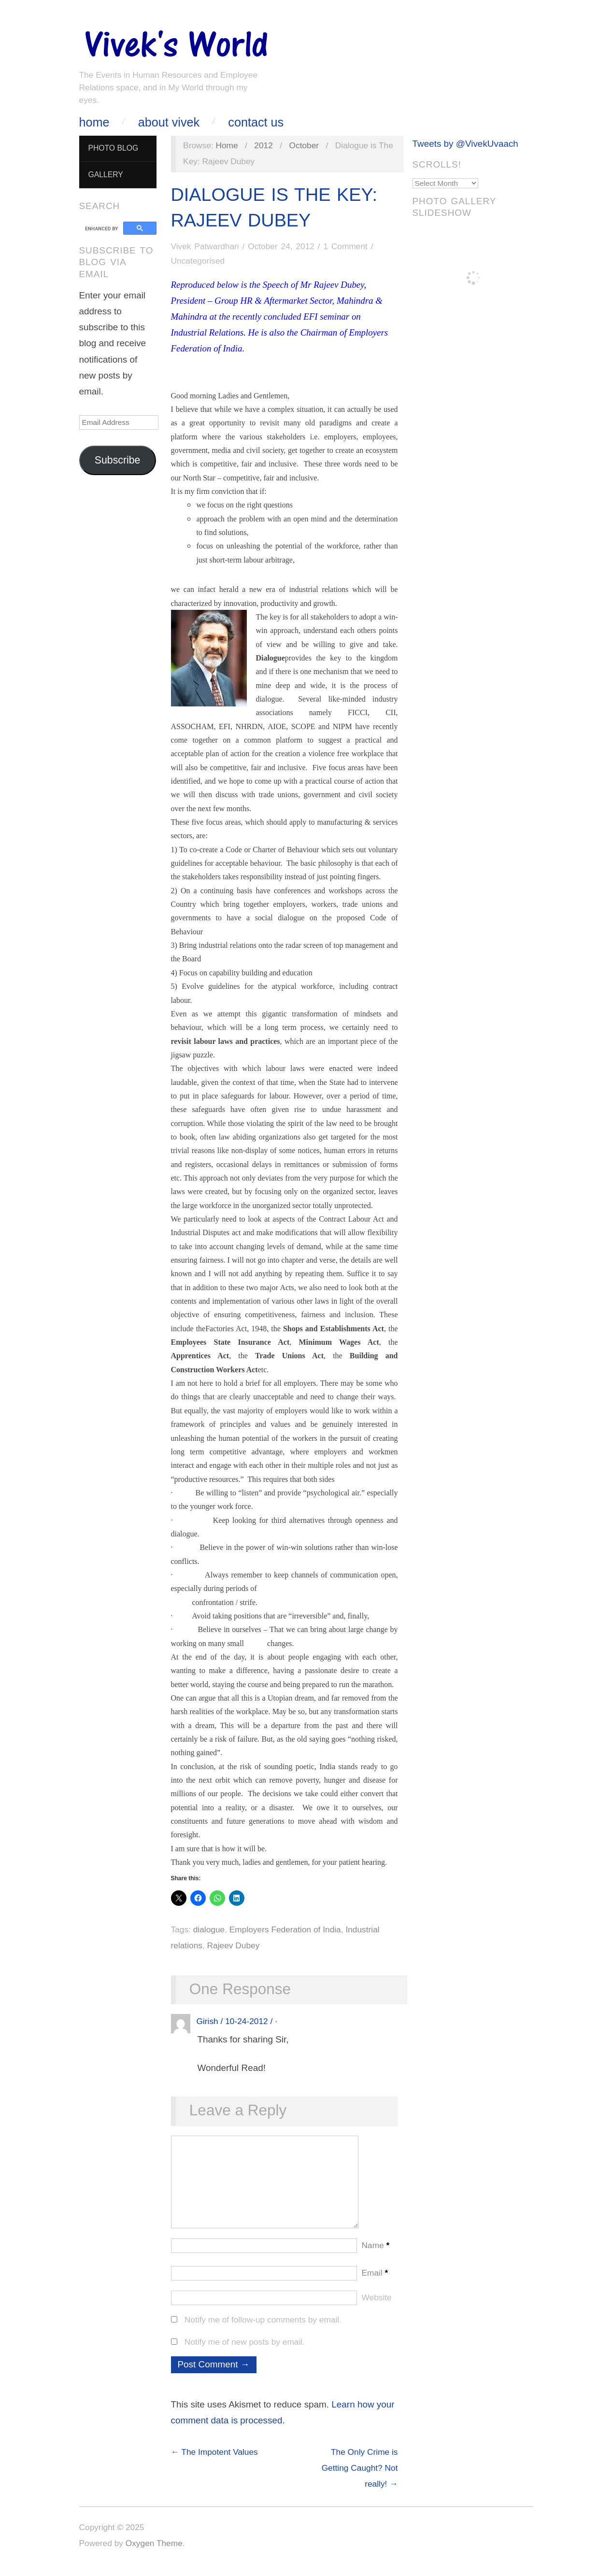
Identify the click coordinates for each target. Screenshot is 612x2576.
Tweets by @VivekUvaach (465, 144)
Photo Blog (113, 148)
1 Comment (345, 246)
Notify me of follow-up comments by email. (263, 2329)
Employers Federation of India (285, 1929)
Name (376, 2255)
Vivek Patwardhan (205, 246)
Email (375, 2282)
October (304, 145)
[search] (102, 228)
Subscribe (118, 460)
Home (94, 122)
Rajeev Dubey (233, 1945)
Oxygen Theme (154, 2553)
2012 (263, 145)
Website (377, 2307)
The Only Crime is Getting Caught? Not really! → (360, 2477)
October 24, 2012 (281, 246)
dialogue (209, 1929)
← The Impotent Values (214, 2461)
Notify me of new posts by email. (245, 2351)
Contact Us (256, 122)
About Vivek (168, 122)
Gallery (105, 174)
